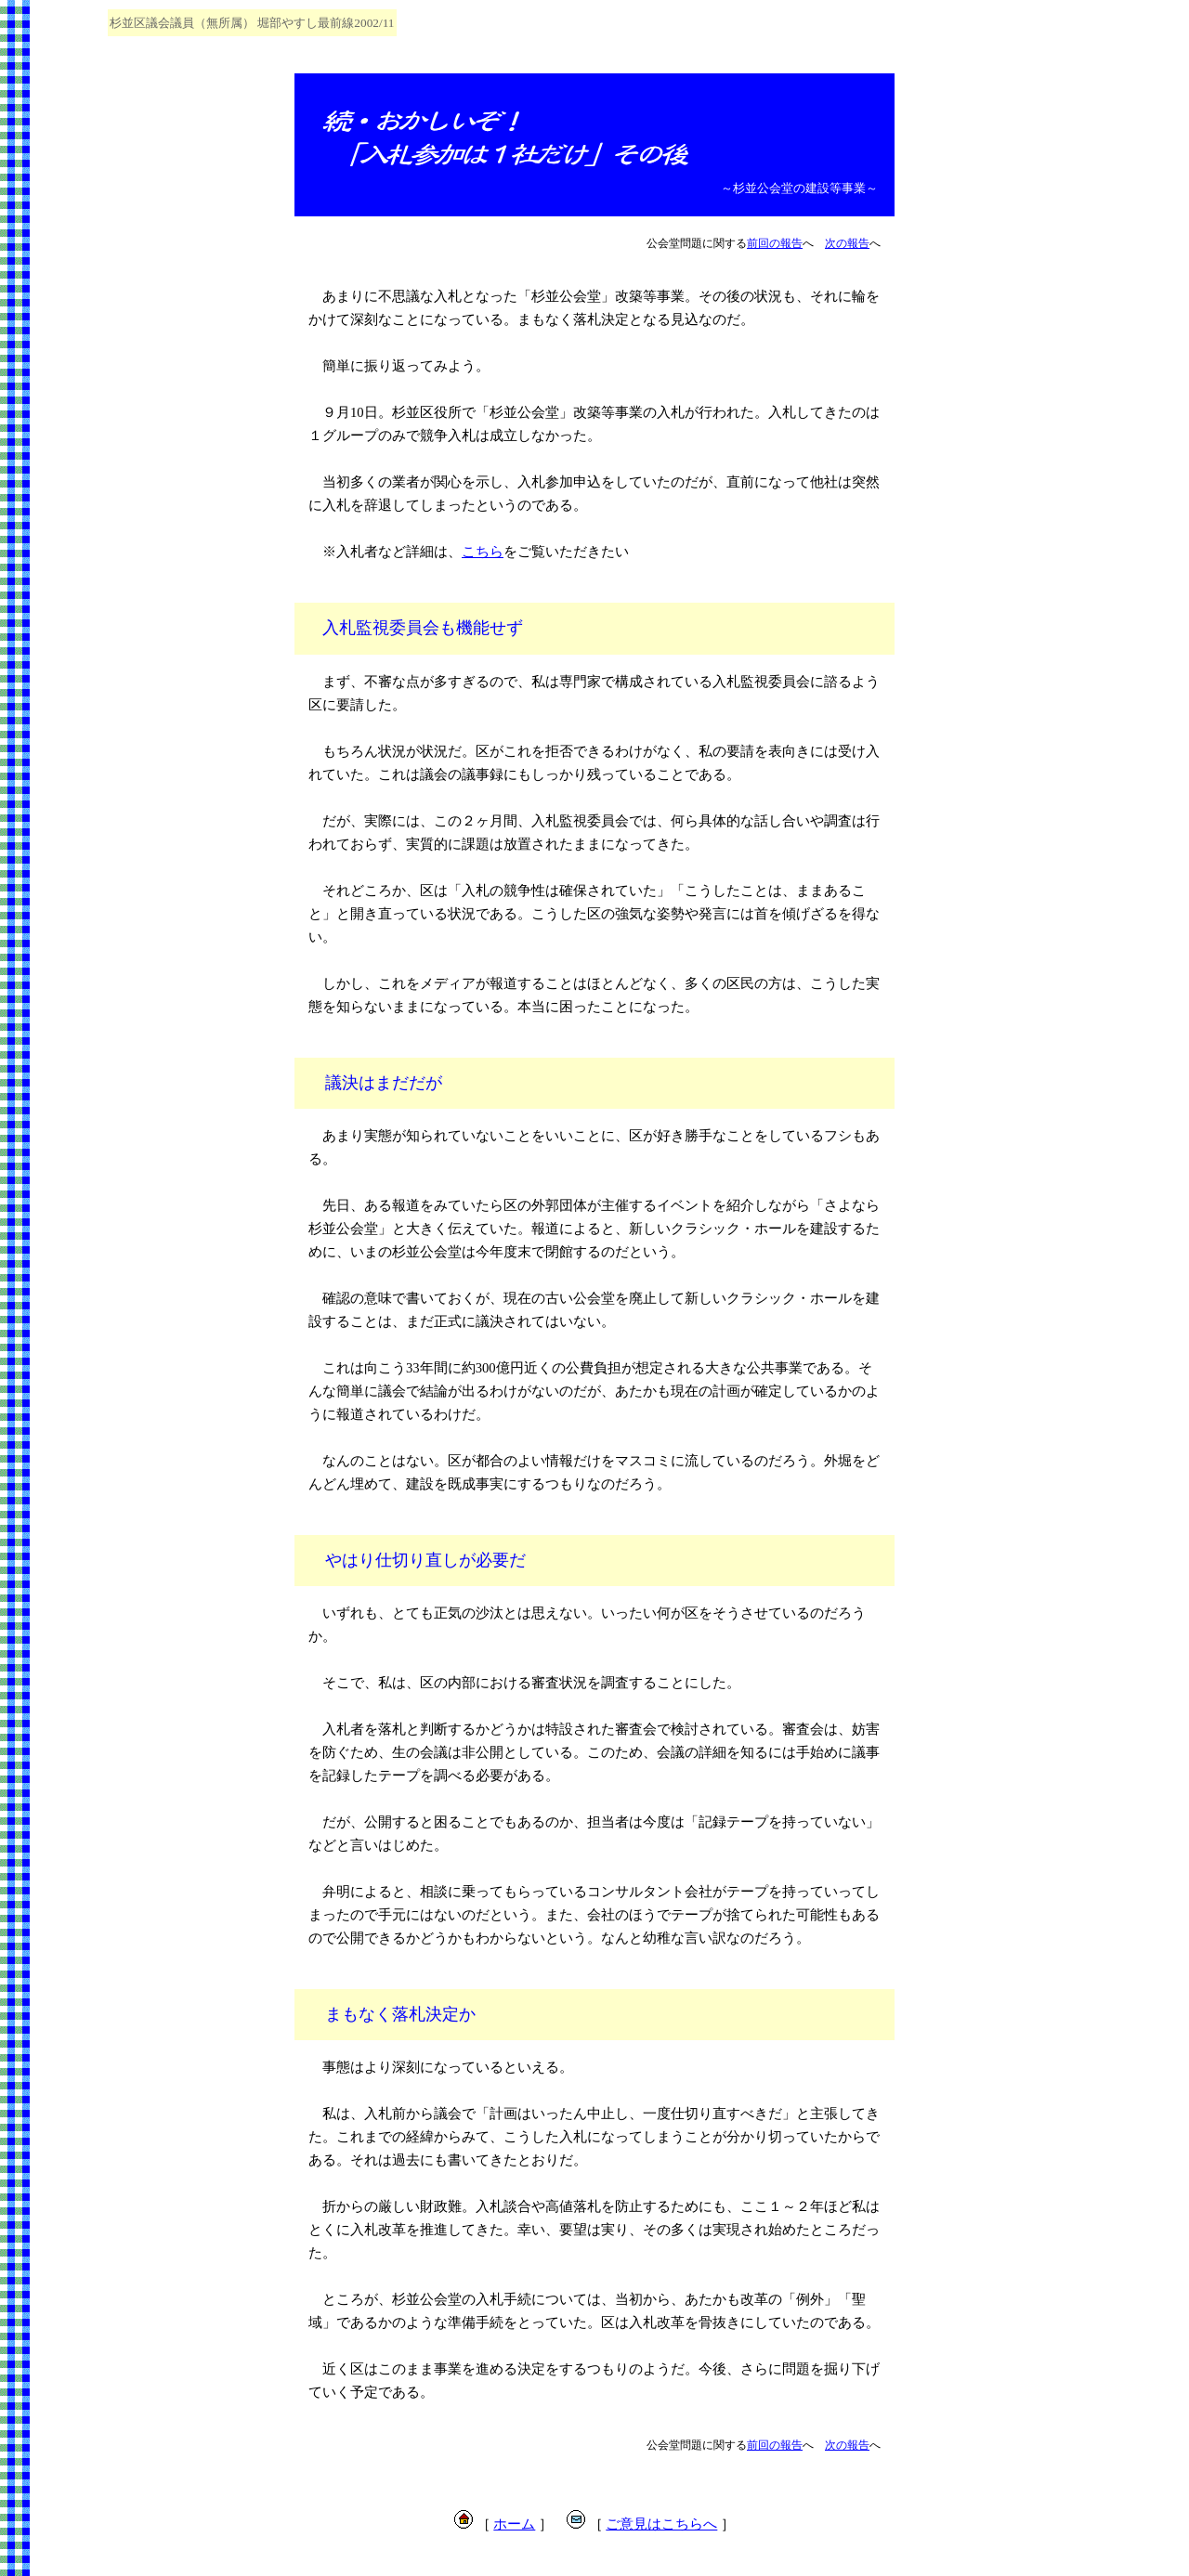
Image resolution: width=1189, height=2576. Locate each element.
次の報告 (847, 243)
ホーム (514, 2524)
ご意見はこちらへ (661, 2524)
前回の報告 (775, 243)
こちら (482, 551)
